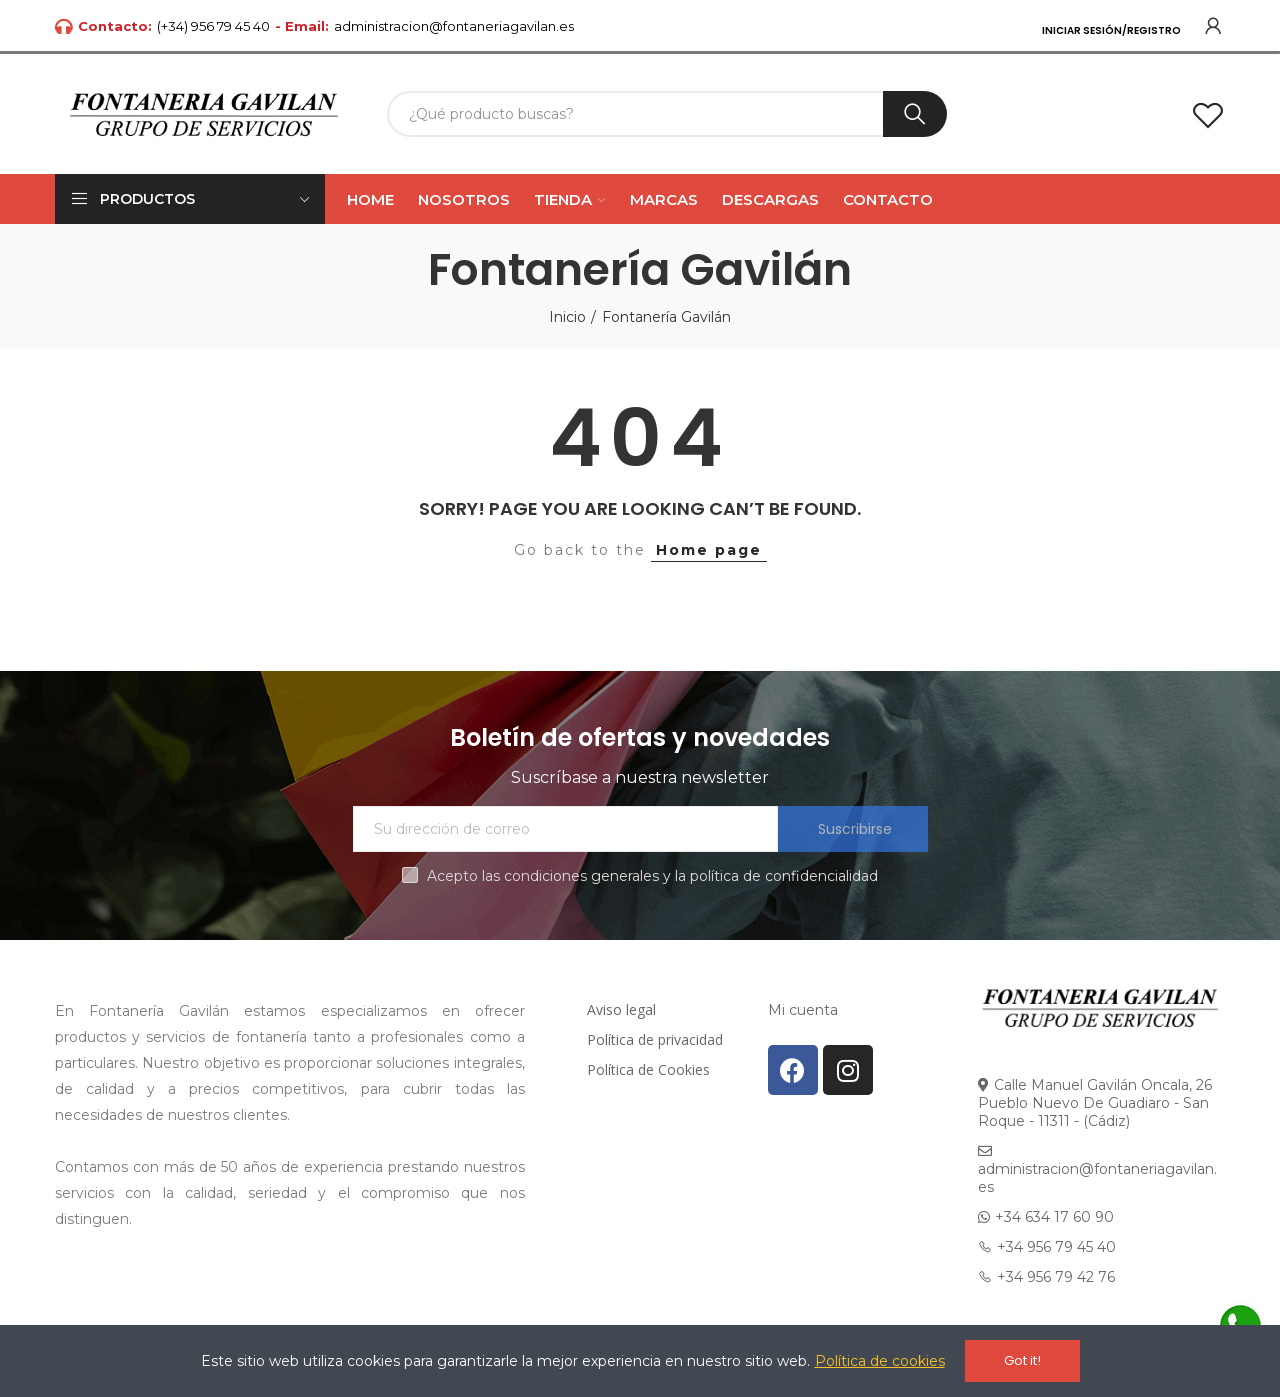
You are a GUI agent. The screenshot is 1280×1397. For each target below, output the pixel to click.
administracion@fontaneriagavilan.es (454, 26)
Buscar (915, 114)
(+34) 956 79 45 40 (213, 26)
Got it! (1022, 1360)
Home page (709, 550)
